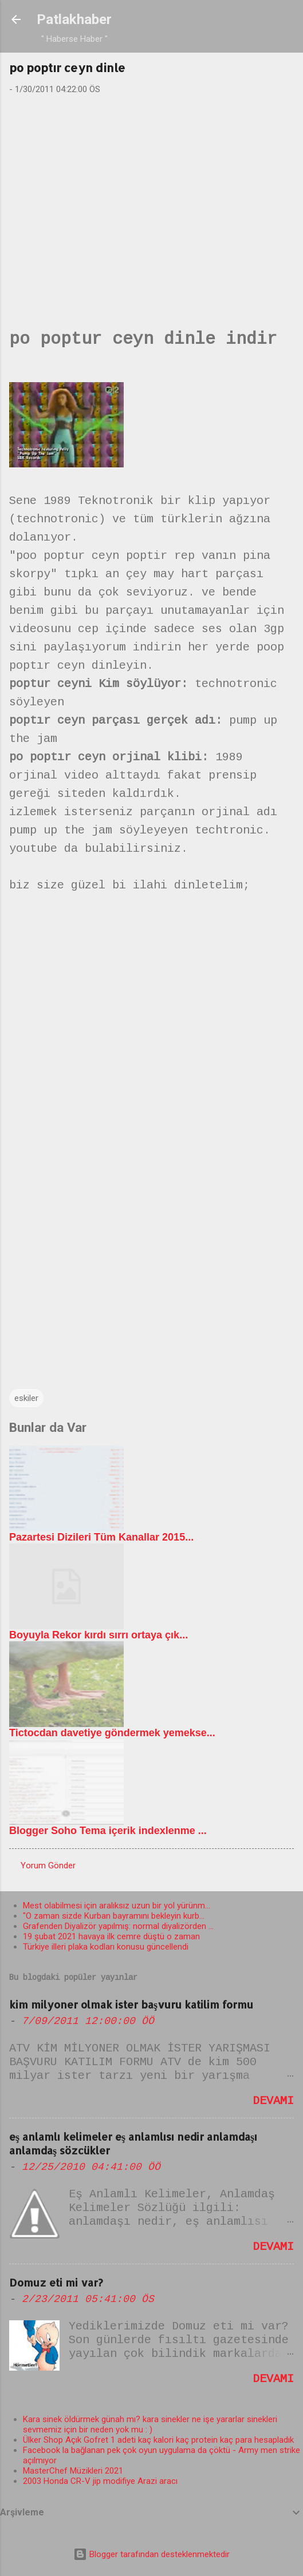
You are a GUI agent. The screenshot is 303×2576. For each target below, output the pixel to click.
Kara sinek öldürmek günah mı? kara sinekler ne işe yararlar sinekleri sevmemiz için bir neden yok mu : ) (150, 2424)
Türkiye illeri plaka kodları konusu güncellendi (105, 1947)
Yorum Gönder (48, 1865)
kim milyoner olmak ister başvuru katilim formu (131, 2004)
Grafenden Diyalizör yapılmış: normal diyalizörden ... (118, 1926)
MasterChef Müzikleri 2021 (73, 2471)
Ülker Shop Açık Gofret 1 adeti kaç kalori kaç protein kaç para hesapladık (158, 2440)
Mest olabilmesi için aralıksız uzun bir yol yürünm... (116, 1905)
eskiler (26, 1398)
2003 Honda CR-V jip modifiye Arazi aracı (100, 2481)
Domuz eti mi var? (56, 2282)
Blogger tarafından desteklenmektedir (151, 2554)
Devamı (273, 2101)
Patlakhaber (74, 19)
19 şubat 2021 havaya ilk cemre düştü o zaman (111, 1936)
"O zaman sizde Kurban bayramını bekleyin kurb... (113, 1916)
